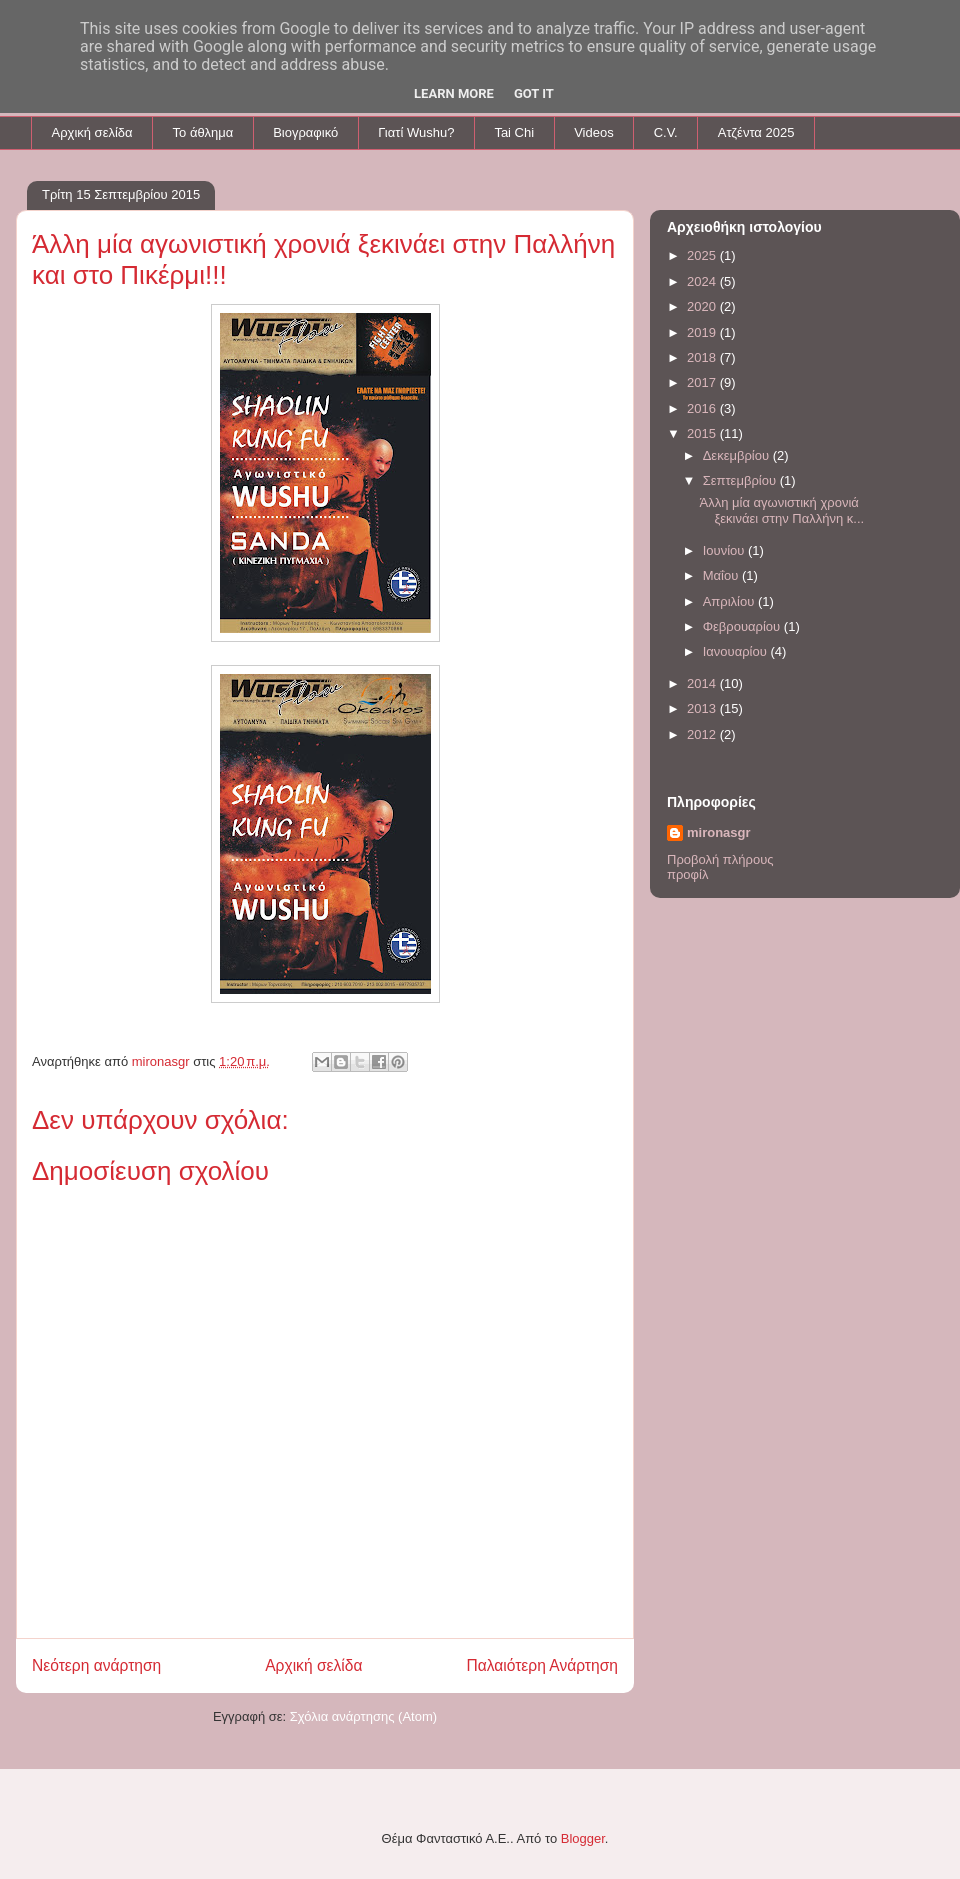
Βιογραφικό (305, 132)
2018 (703, 357)
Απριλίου (730, 601)
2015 (703, 433)
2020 (703, 306)
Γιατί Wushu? (416, 132)
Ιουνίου (725, 550)
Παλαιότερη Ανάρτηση (542, 1665)
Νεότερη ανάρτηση (96, 1665)
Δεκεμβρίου (738, 455)
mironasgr (719, 832)
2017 (703, 382)
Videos (594, 132)
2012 (703, 734)
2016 (703, 408)
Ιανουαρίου (737, 651)
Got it (534, 93)
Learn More (454, 93)
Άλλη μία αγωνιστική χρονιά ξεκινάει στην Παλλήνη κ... (781, 510)
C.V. (666, 132)
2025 (703, 255)
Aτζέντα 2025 (756, 132)
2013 (703, 708)
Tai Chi (514, 132)
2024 (703, 281)
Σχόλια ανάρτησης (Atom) (363, 1716)
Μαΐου (722, 575)
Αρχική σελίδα (92, 132)
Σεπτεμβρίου (741, 480)
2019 (703, 332)
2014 (703, 683)
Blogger (583, 1838)
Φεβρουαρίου (743, 626)
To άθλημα (203, 132)
